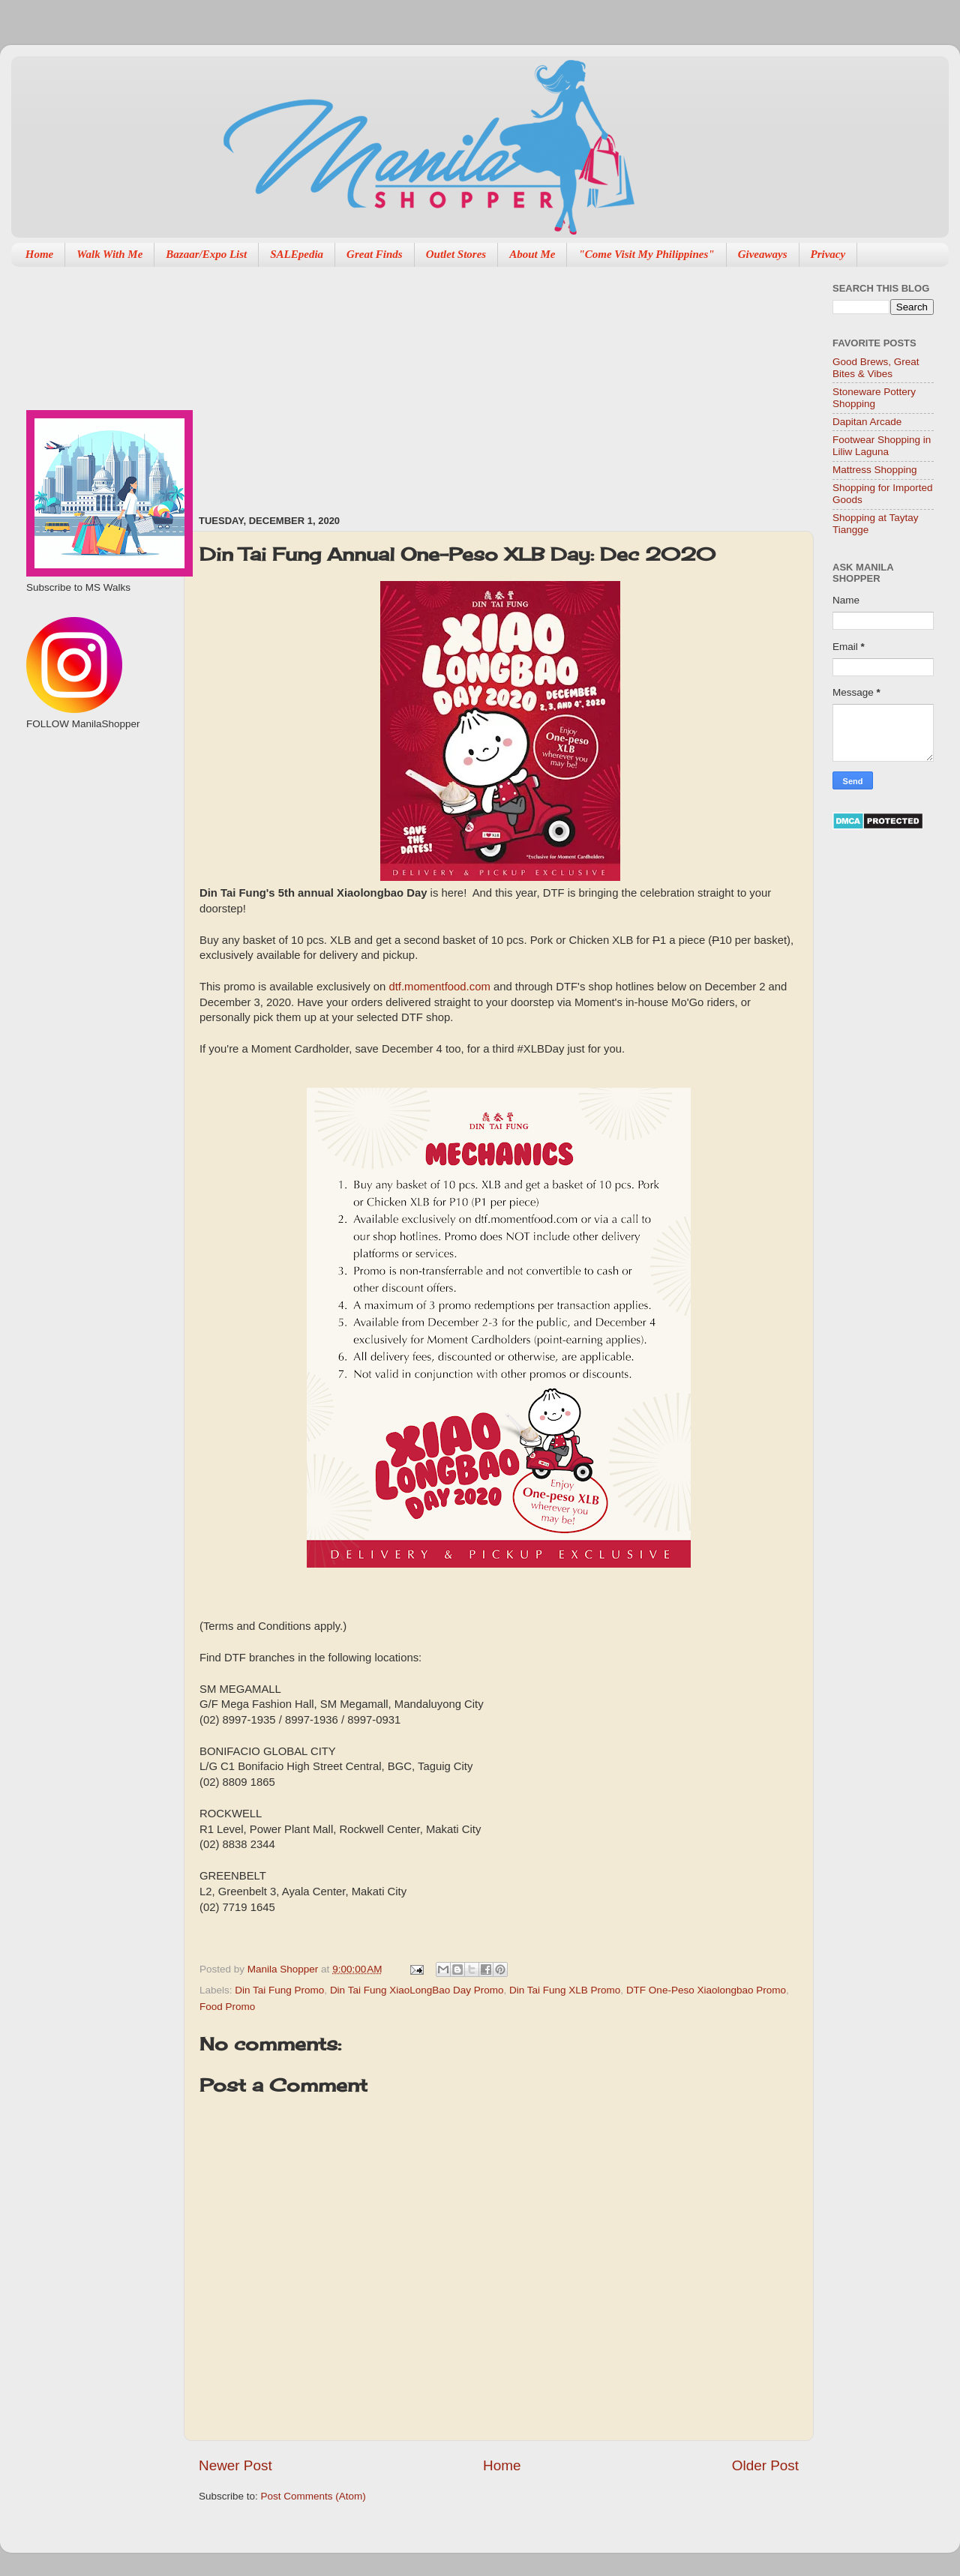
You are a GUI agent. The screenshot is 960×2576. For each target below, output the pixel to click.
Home (40, 254)
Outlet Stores (456, 254)
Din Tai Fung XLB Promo (564, 1990)
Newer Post (235, 2465)
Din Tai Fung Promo (279, 1990)
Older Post (765, 2465)
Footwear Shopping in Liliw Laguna (881, 445)
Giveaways (763, 254)
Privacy (828, 254)
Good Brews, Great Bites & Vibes (876, 367)
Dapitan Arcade (867, 421)
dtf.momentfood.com (439, 987)
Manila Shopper (284, 1969)
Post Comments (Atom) (313, 2496)
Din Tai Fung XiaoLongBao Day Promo (417, 1990)
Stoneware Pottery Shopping (874, 397)
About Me (532, 254)
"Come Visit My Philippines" (646, 254)
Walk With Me (109, 254)
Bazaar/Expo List (206, 254)
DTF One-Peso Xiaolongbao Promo (706, 1990)
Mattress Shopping (874, 469)
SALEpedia (296, 254)
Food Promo (227, 2006)
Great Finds (374, 254)
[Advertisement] (463, 383)
